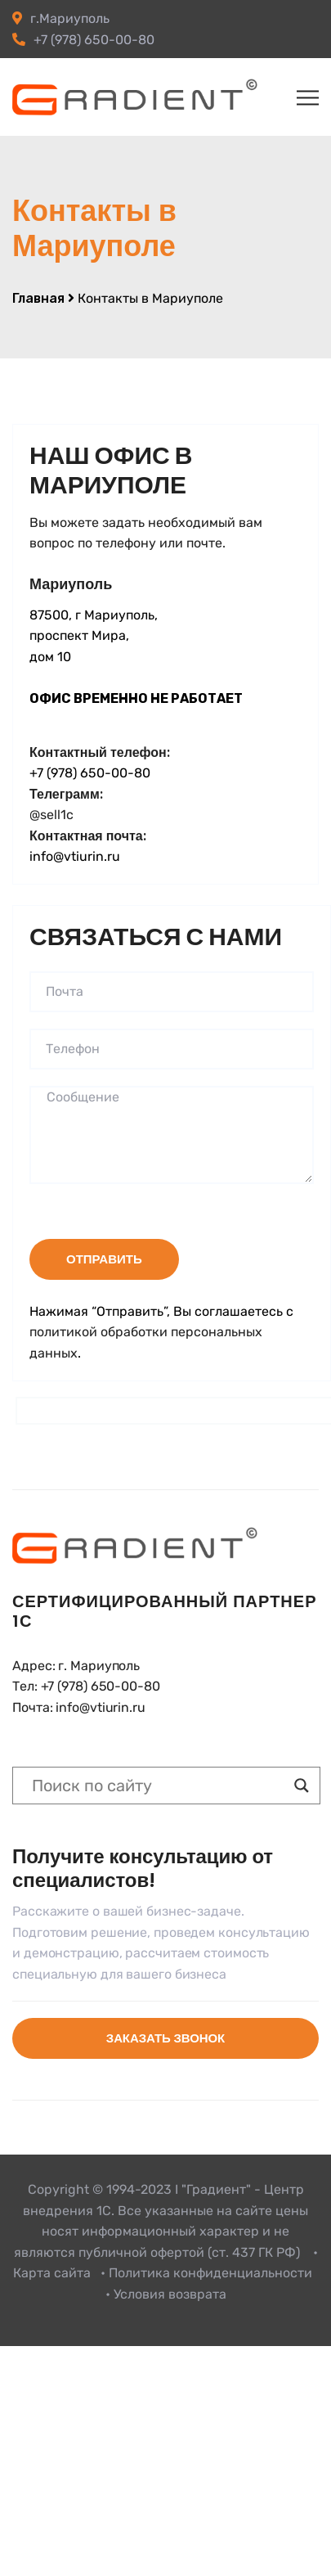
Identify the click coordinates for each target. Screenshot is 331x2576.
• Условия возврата (165, 2294)
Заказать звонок (165, 2038)
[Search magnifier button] (301, 1785)
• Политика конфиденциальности (206, 2273)
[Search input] (159, 1785)
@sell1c (51, 814)
